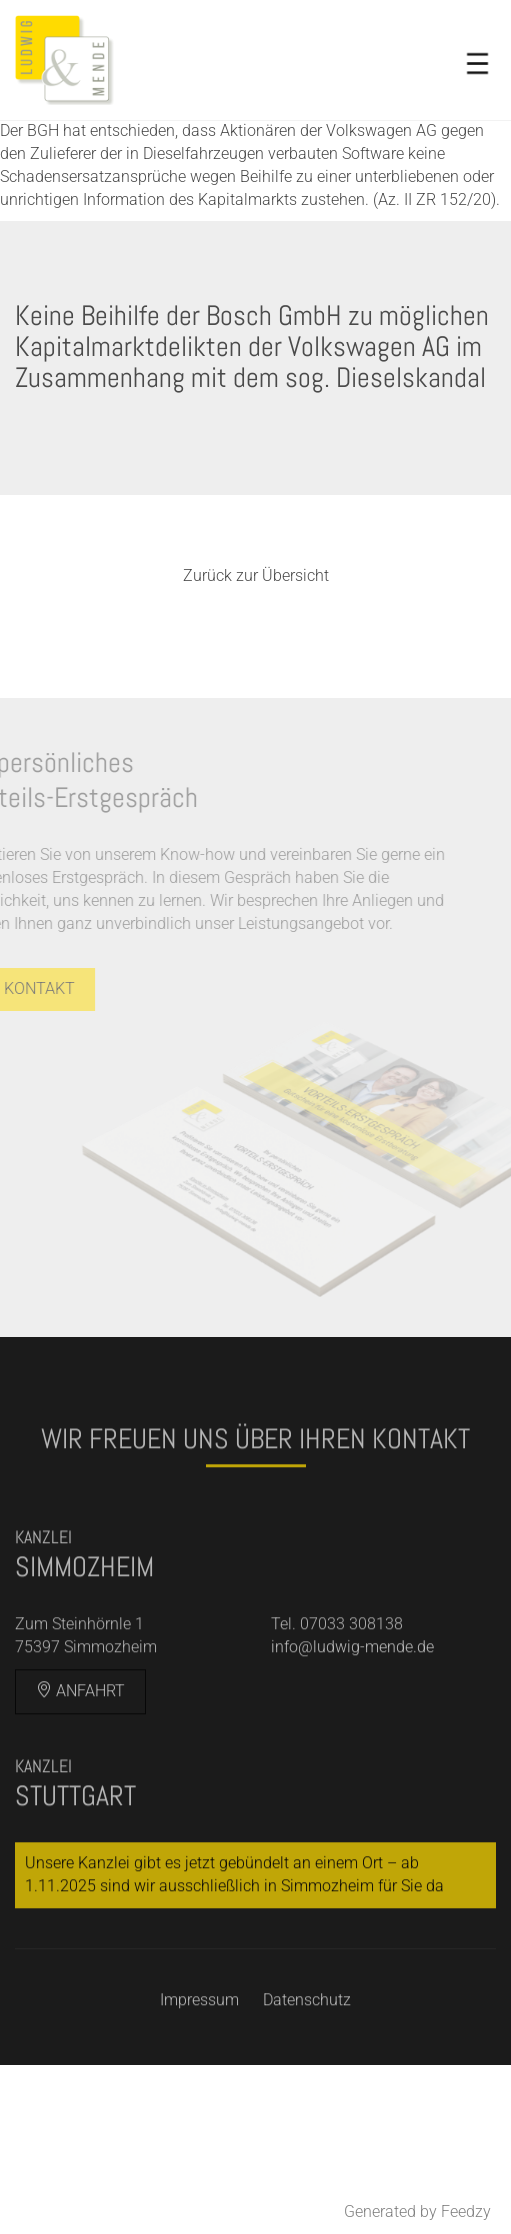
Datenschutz (307, 2038)
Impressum (199, 2038)
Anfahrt (80, 1729)
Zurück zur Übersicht (256, 575)
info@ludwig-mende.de (352, 1686)
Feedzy (466, 2211)
